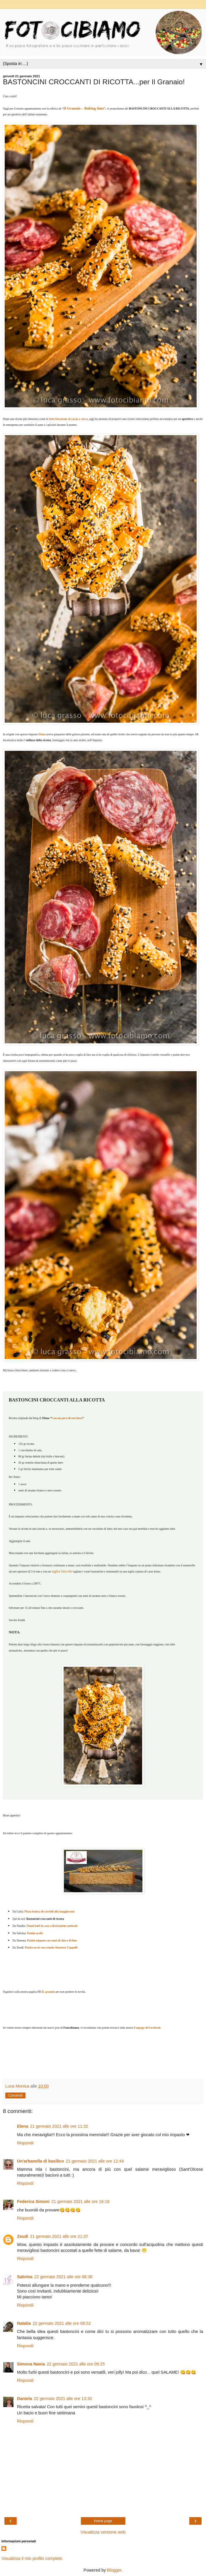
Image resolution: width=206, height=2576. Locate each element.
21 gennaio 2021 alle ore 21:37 (59, 2236)
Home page (103, 2521)
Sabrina (25, 2276)
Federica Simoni (33, 2201)
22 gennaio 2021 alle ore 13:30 (63, 2398)
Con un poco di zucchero (67, 1418)
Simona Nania (31, 2364)
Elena (22, 2126)
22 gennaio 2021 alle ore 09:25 (76, 2364)
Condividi (15, 2095)
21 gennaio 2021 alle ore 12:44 (95, 2161)
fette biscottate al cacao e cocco (68, 418)
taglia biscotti (62, 1571)
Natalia (24, 2323)
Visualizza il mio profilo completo (31, 2558)
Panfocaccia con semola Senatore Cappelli (51, 1947)
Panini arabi (35, 1933)
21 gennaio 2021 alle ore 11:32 (59, 2126)
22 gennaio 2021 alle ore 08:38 (63, 2276)
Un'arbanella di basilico (40, 2161)
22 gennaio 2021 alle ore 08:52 (62, 2323)
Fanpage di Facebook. (147, 2027)
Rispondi (25, 2143)
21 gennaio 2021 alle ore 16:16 (80, 2201)
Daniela (24, 2398)
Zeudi (22, 2236)
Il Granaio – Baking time (83, 108)
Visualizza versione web (103, 2532)
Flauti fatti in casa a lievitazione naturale (52, 1925)
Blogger (114, 2570)
